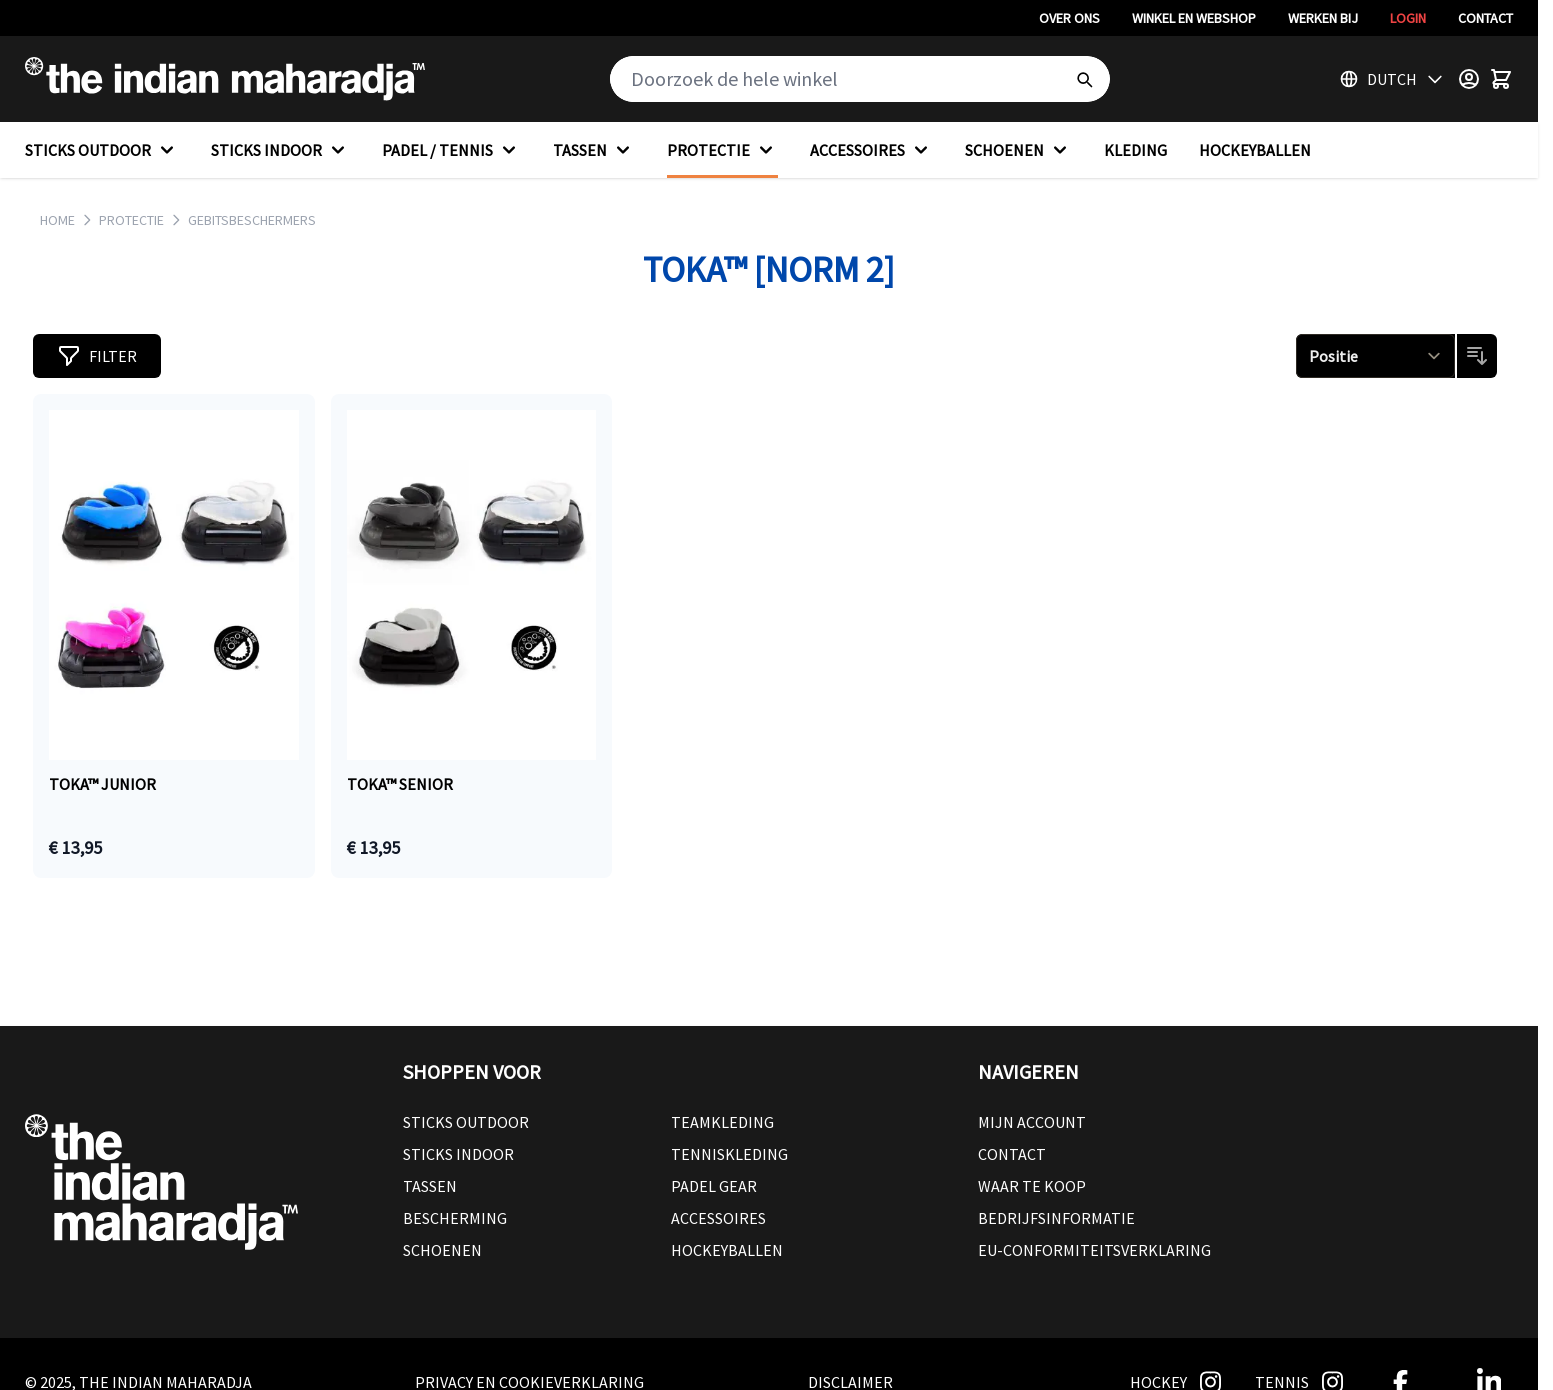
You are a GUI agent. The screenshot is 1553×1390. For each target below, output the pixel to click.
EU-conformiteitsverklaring (1094, 1250)
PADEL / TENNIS (451, 150)
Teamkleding (722, 1122)
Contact (1485, 18)
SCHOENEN (1018, 150)
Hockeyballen (727, 1250)
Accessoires (718, 1218)
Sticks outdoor (466, 1122)
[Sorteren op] (1375, 356)
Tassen (430, 1186)
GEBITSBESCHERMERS (252, 220)
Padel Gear (714, 1186)
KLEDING (1135, 150)
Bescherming (455, 1218)
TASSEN (594, 150)
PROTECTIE (722, 150)
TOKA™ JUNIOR (102, 784)
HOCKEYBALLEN (1255, 150)
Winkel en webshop (1194, 18)
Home (57, 220)
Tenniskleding (729, 1154)
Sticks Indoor (458, 1154)
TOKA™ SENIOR (400, 784)
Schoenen (442, 1250)
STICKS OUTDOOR (102, 150)
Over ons (1069, 18)
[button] (97, 356)
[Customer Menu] (1469, 79)
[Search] (1084, 79)
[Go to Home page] (225, 79)
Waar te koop (1032, 1186)
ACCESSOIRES (871, 150)
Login (1408, 18)
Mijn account (1032, 1122)
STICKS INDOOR (280, 150)
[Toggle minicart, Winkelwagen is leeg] (1501, 79)
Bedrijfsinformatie (1056, 1218)
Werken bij (1323, 18)
